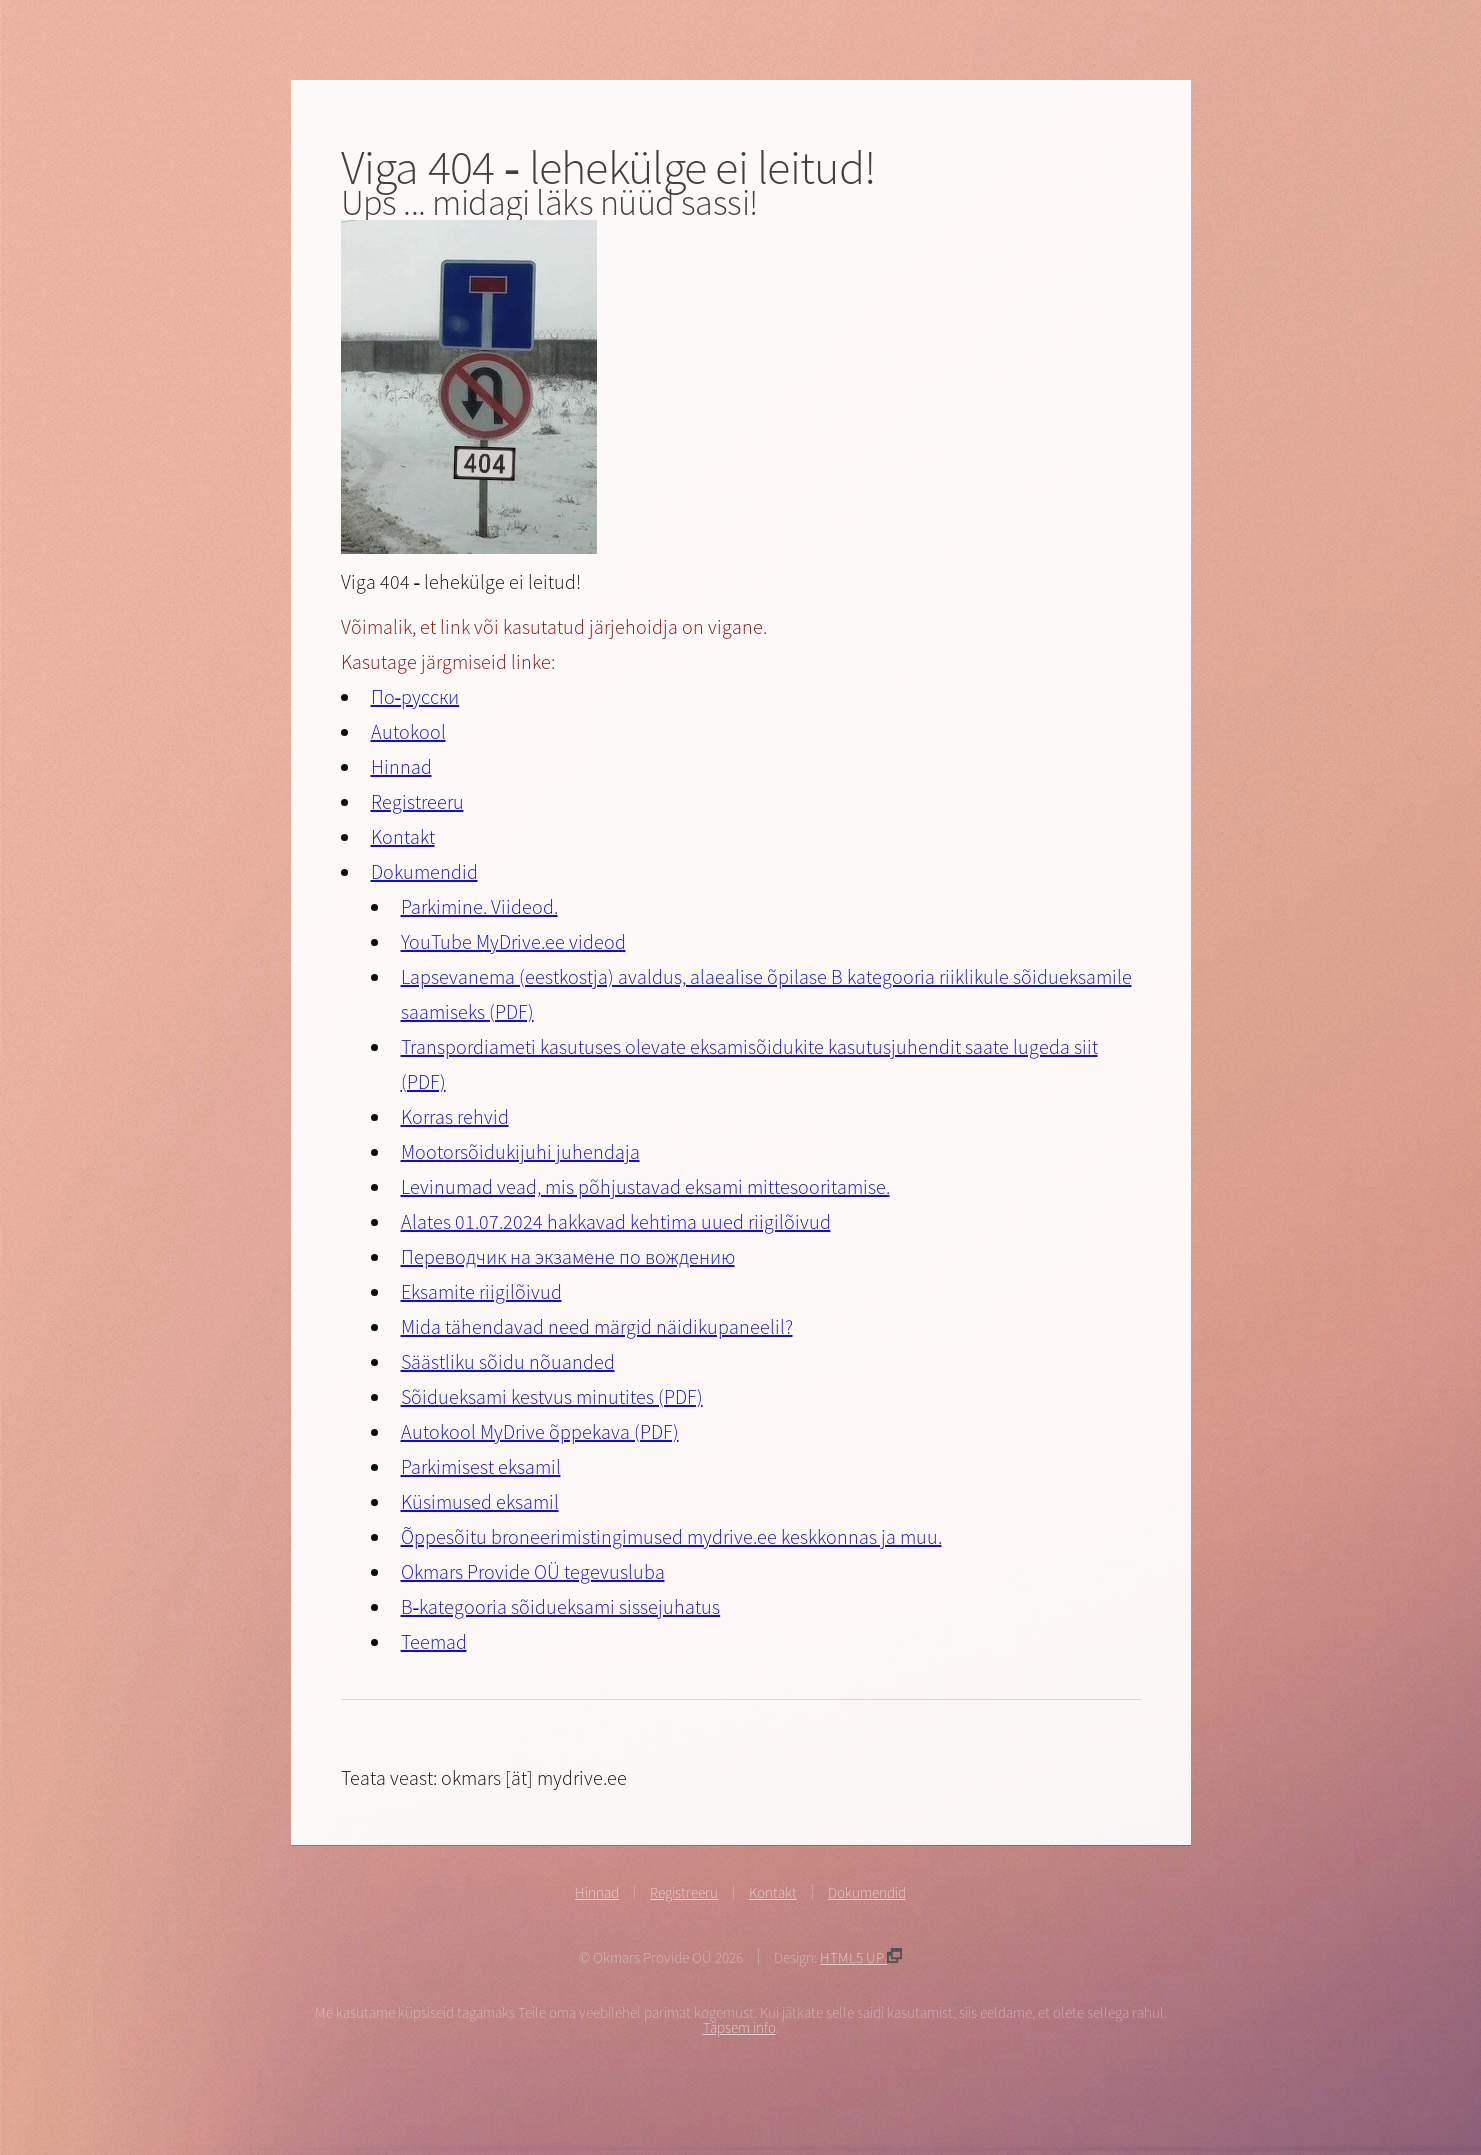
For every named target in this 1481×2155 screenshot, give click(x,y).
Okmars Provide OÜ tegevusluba (533, 1571)
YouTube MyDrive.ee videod (513, 941)
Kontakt (403, 836)
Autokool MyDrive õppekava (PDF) (540, 1431)
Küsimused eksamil (480, 1501)
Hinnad (401, 766)
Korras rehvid (455, 1116)
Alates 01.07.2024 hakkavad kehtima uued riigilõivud (616, 1221)
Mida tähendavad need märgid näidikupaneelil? (597, 1326)
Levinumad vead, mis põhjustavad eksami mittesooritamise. (645, 1186)
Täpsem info (739, 2027)
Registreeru (417, 801)
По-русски (415, 696)
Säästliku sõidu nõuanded (508, 1361)
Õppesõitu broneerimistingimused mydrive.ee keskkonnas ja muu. (671, 1536)
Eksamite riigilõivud (481, 1291)
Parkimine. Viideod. (479, 906)
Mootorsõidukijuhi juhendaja (520, 1151)
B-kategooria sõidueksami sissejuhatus (561, 1606)
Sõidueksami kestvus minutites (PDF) (552, 1396)
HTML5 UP (861, 1957)
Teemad (434, 1641)
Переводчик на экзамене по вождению (568, 1256)
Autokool (408, 731)
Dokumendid (424, 871)
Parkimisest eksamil (481, 1466)
